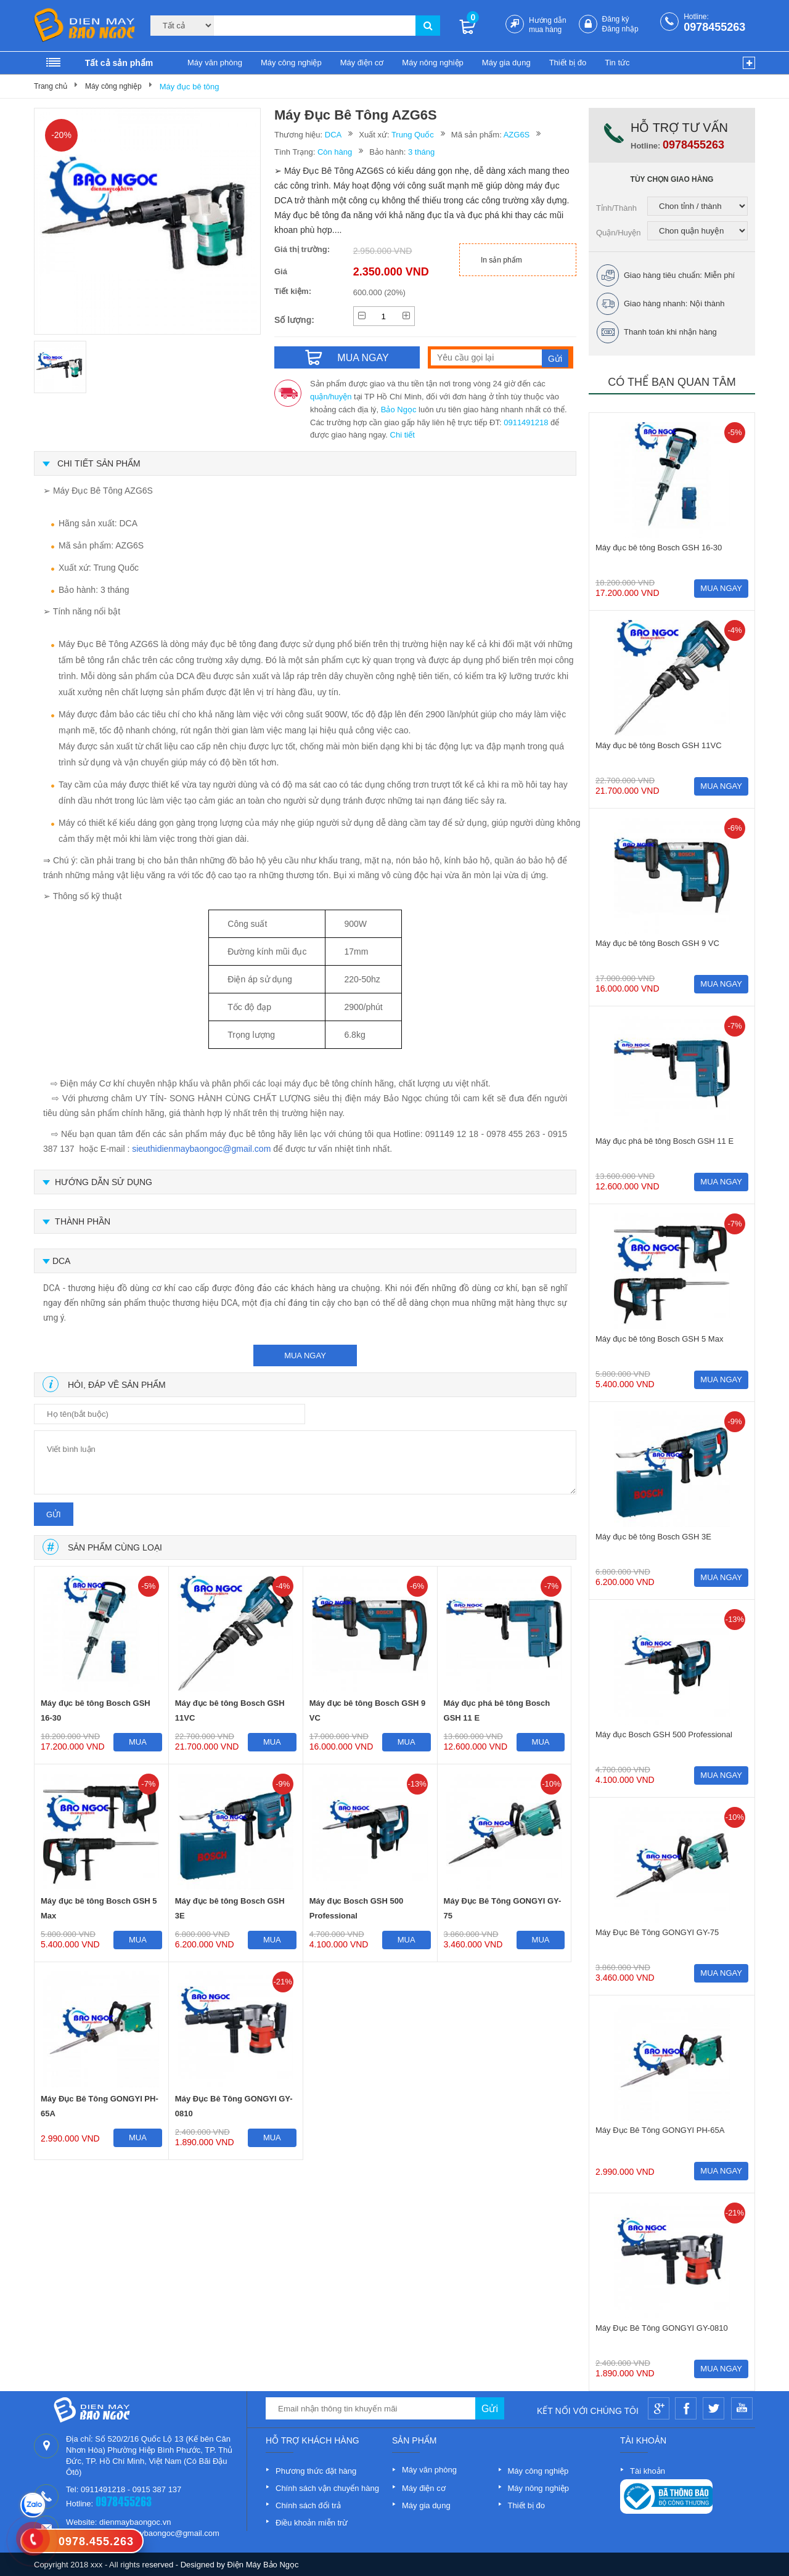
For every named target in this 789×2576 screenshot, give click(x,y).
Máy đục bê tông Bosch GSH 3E (230, 1908)
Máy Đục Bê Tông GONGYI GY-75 (503, 1908)
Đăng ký (615, 19)
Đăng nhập (620, 29)
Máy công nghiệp (291, 62)
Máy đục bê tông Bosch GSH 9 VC (367, 1710)
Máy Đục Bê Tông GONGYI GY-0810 (234, 2106)
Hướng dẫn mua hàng (547, 25)
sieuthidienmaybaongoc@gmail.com (201, 1149)
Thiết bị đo (568, 62)
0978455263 (714, 27)
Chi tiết (402, 434)
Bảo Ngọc (399, 409)
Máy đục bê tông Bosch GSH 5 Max (99, 1908)
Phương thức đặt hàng (316, 2471)
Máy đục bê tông (189, 86)
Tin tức (617, 62)
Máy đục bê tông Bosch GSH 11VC (230, 1710)
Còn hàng (334, 152)
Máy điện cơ (362, 62)
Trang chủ (50, 86)
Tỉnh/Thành (616, 208)
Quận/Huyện (618, 232)
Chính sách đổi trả (308, 2505)
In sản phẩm (501, 260)
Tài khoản (647, 2471)
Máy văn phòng (214, 62)
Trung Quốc (412, 134)
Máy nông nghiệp (433, 62)
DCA (333, 134)
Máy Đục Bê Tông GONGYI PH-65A (99, 2106)
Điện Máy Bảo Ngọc (263, 2564)
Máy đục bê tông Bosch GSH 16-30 (95, 1710)
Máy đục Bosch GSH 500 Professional (356, 1908)
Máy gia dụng (506, 62)
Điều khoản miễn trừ (312, 2522)
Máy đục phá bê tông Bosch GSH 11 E (497, 1710)
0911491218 (526, 422)
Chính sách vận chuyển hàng (327, 2488)
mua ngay (305, 1355)
